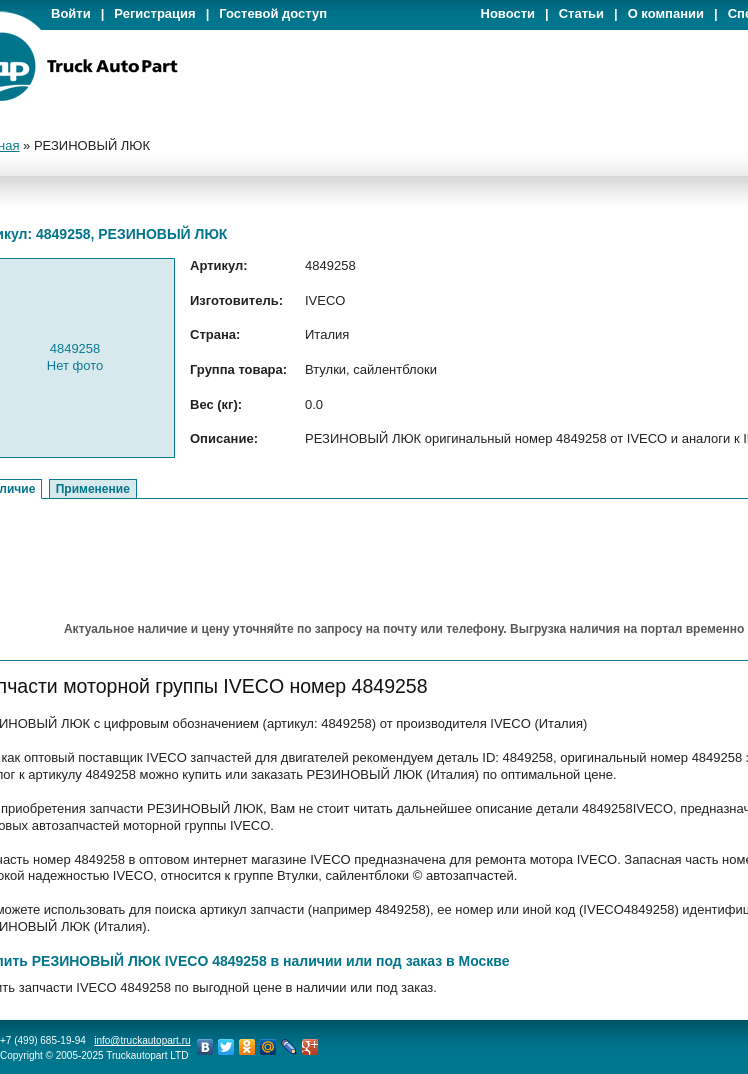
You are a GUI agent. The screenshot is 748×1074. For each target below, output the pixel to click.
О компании (666, 13)
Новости (508, 13)
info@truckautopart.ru (142, 1040)
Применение (93, 489)
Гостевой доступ (273, 13)
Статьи (581, 13)
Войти (71, 13)
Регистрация (154, 13)
